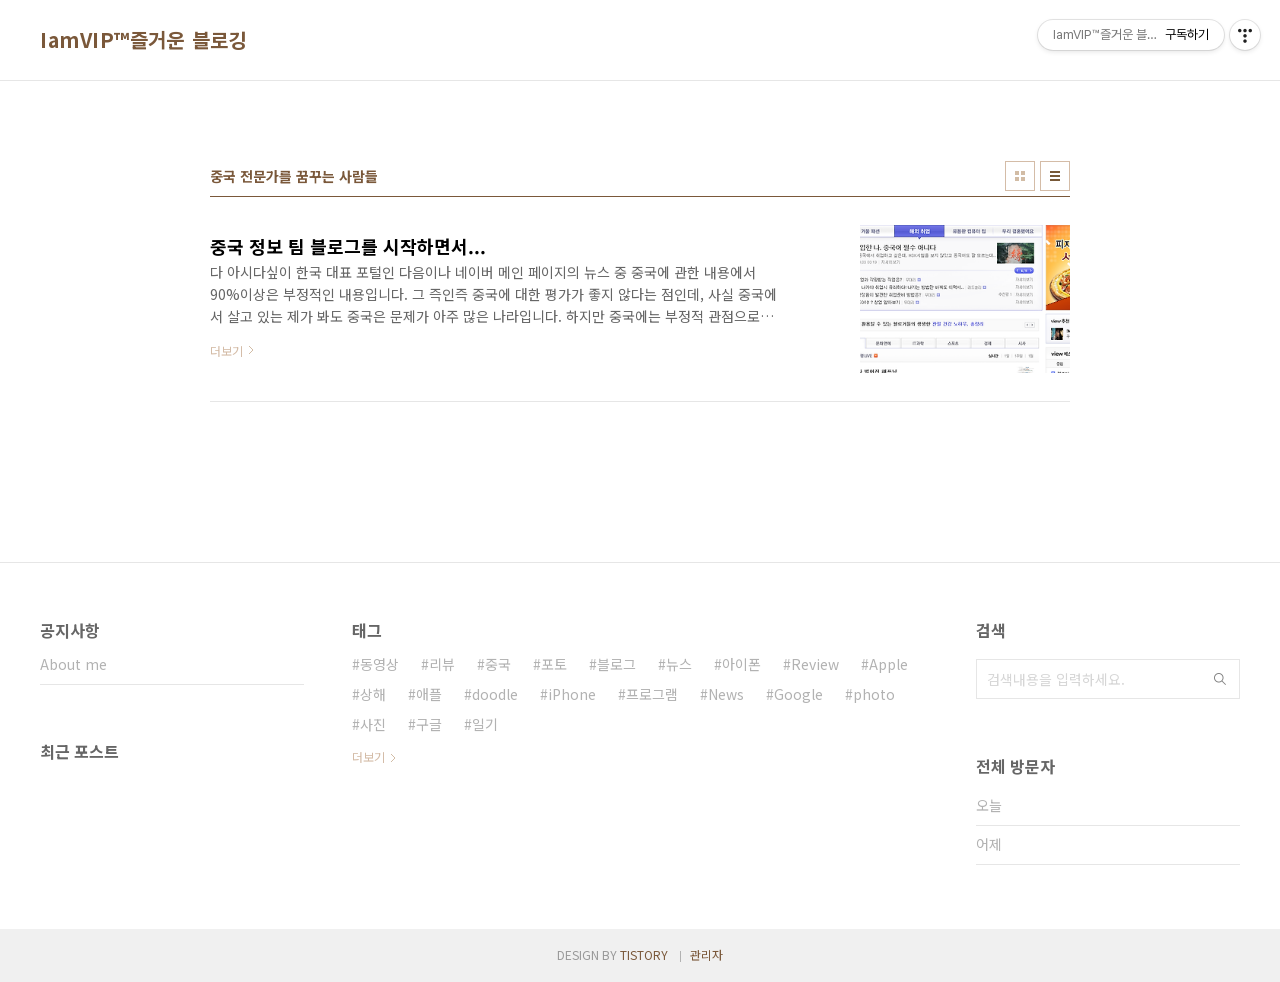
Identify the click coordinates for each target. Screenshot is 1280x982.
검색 (1220, 679)
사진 (373, 724)
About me (73, 664)
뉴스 (679, 664)
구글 (429, 724)
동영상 (379, 664)
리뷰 (442, 664)
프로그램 (652, 694)
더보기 (368, 756)
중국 (498, 664)
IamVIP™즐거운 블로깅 (143, 40)
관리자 (706, 954)
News (726, 694)
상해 (373, 694)
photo (874, 694)
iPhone (572, 694)
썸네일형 (1020, 176)
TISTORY (644, 954)
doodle (495, 694)
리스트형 (1055, 176)
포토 (554, 664)
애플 (429, 694)
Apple (888, 664)
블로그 (616, 664)
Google (798, 694)
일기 (485, 724)
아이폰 (741, 664)
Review (815, 664)
